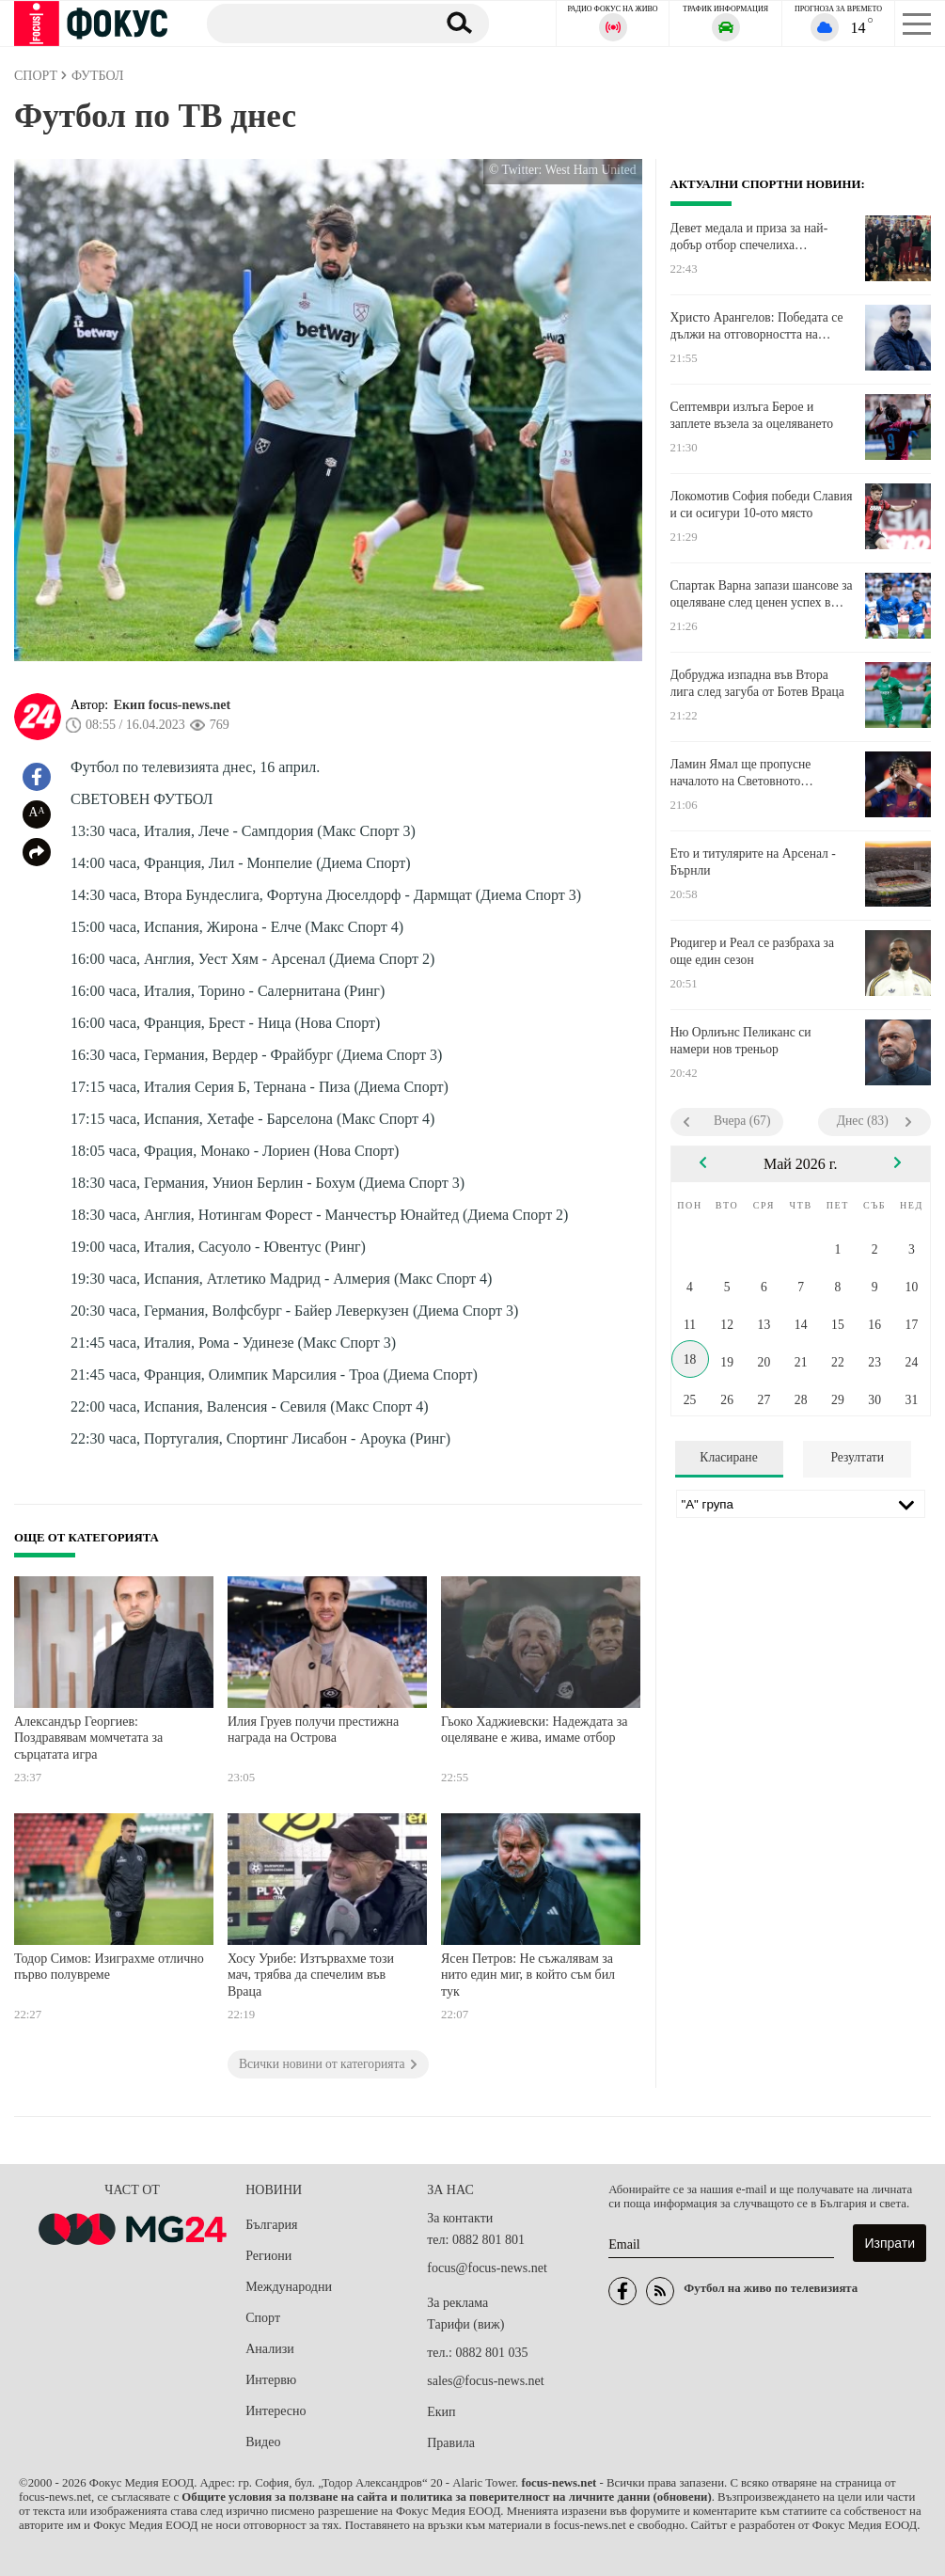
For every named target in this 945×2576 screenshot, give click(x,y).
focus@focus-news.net (487, 2268)
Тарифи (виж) (465, 2324)
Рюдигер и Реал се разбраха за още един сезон (752, 951)
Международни (288, 2287)
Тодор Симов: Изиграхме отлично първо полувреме (109, 1967)
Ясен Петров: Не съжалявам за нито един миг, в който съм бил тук (528, 1975)
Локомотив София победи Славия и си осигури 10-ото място (761, 504)
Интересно (275, 2411)
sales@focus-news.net (485, 2381)
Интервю (270, 2380)
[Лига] (801, 1504)
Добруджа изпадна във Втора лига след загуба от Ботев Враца (757, 683)
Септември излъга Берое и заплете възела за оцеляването (752, 415)
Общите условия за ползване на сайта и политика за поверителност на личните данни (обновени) (446, 2497)
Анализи (269, 2349)
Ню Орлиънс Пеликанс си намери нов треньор (740, 1040)
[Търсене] (314, 23)
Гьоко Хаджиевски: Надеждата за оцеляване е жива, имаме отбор (534, 1730)
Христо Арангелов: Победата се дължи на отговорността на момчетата (756, 326)
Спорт (262, 2318)
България (271, 2225)
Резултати (857, 1457)
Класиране (728, 1457)
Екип (441, 2412)
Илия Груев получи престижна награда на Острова (313, 1730)
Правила (451, 2443)
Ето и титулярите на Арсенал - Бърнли (753, 861)
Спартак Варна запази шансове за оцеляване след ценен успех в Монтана (761, 594)
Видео (262, 2442)
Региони (268, 2256)
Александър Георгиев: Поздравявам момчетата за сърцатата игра (88, 1738)
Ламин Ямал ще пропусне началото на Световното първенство (740, 773)
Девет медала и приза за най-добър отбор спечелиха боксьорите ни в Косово (749, 237)
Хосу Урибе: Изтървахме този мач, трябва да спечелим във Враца (311, 1975)
